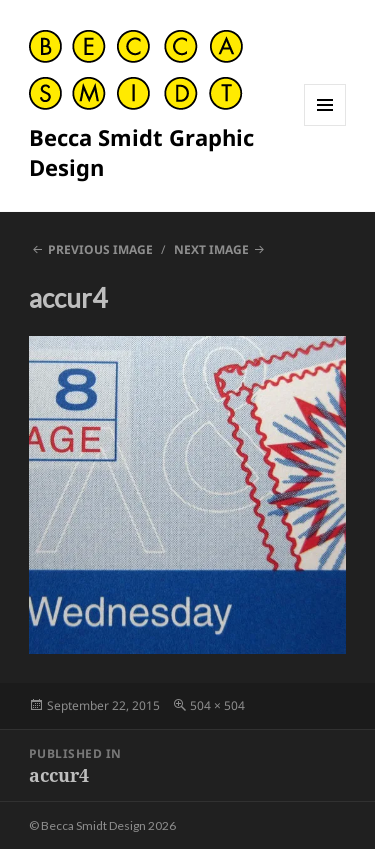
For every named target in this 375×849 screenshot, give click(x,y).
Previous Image (100, 249)
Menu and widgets (325, 125)
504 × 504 (217, 705)
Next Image (211, 249)
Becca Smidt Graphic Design (141, 152)
